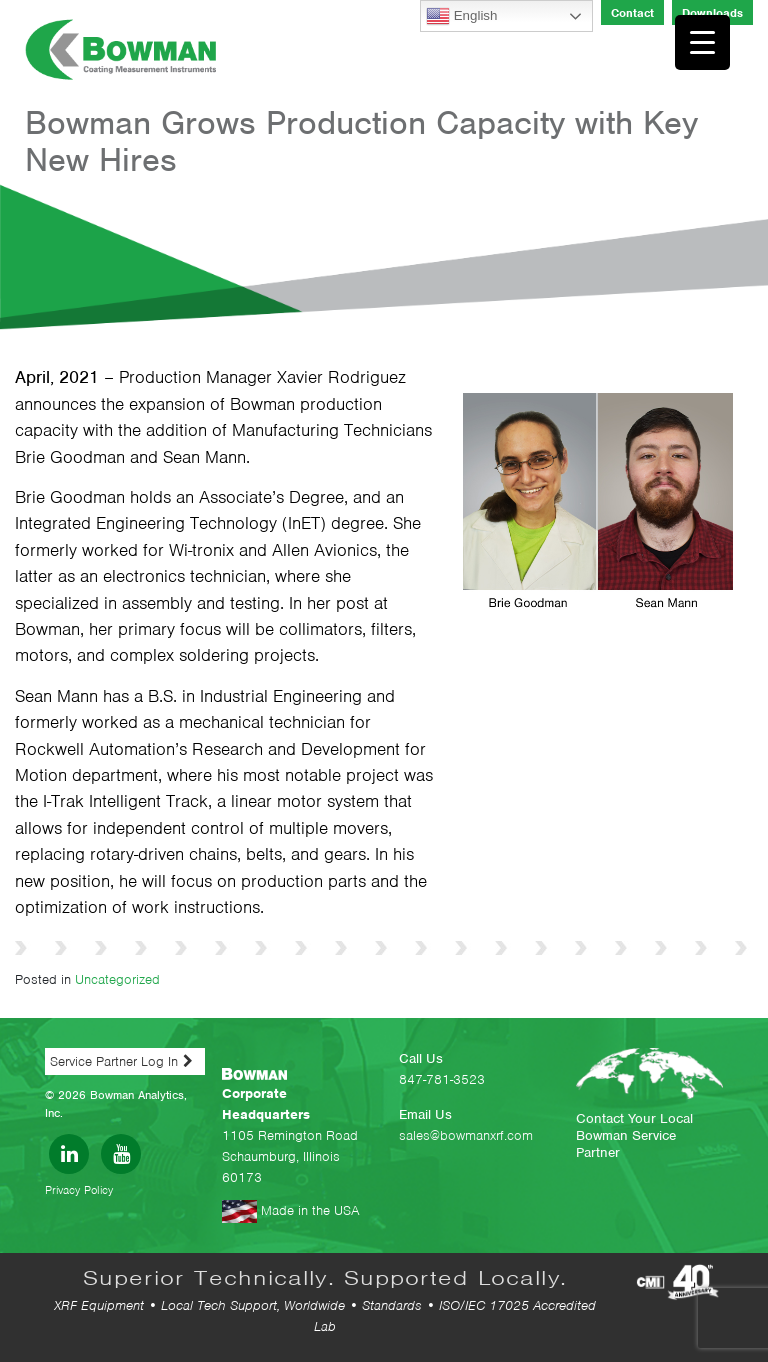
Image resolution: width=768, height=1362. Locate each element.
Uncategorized (117, 979)
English (461, 16)
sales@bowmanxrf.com (466, 1135)
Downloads (712, 13)
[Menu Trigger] (702, 42)
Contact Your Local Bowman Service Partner (634, 1135)
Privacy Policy (79, 1190)
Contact (632, 13)
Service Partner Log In (114, 1061)
